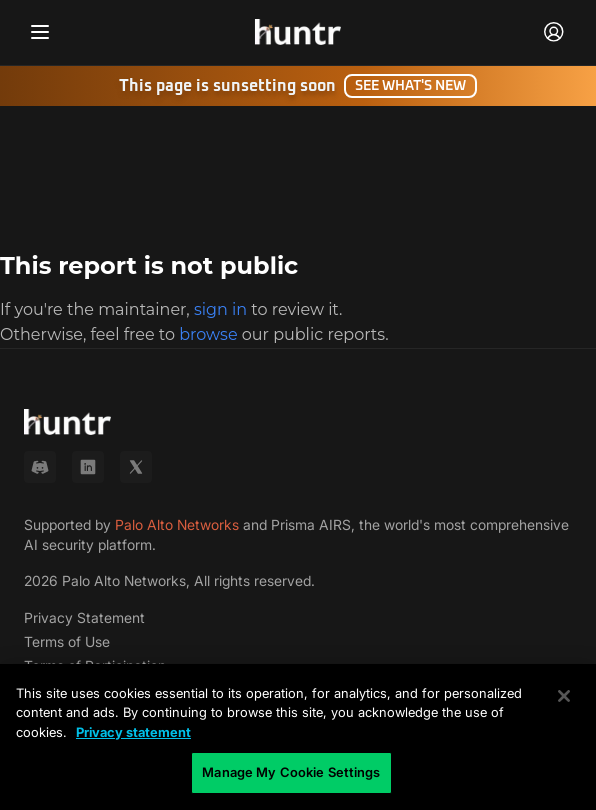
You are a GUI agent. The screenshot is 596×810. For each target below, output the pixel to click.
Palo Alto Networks (177, 524)
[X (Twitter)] (136, 467)
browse (208, 334)
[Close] (564, 696)
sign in (220, 309)
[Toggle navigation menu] (40, 32)
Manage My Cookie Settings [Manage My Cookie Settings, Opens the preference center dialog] (291, 772)
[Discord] (40, 467)
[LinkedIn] (88, 467)
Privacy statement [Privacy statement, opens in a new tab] (133, 732)
